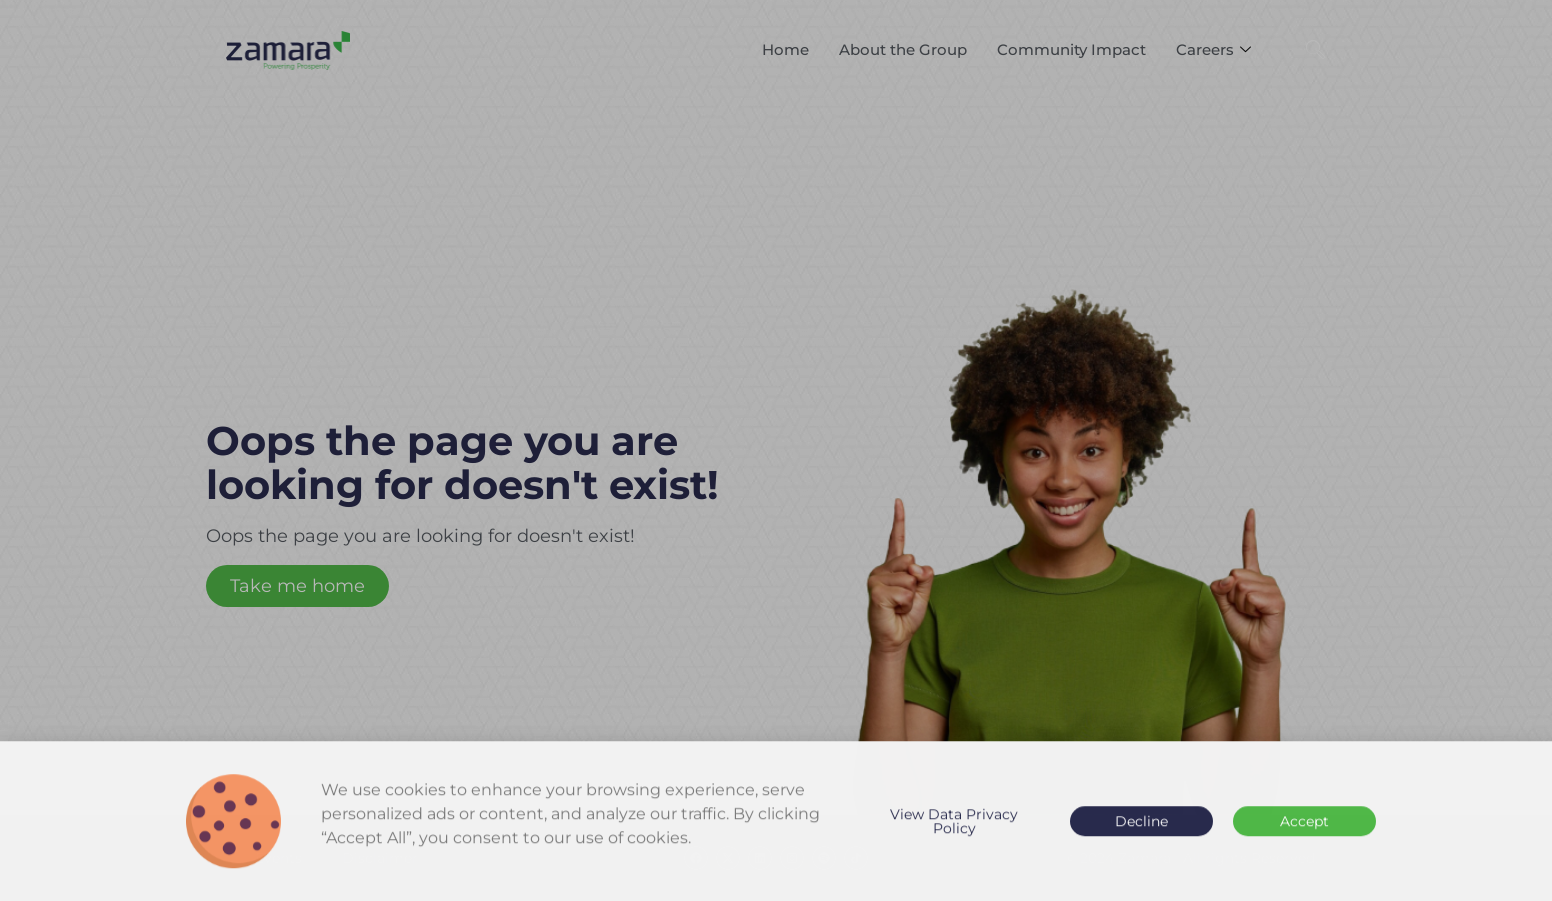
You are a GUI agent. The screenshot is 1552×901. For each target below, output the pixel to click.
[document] (776, 450)
